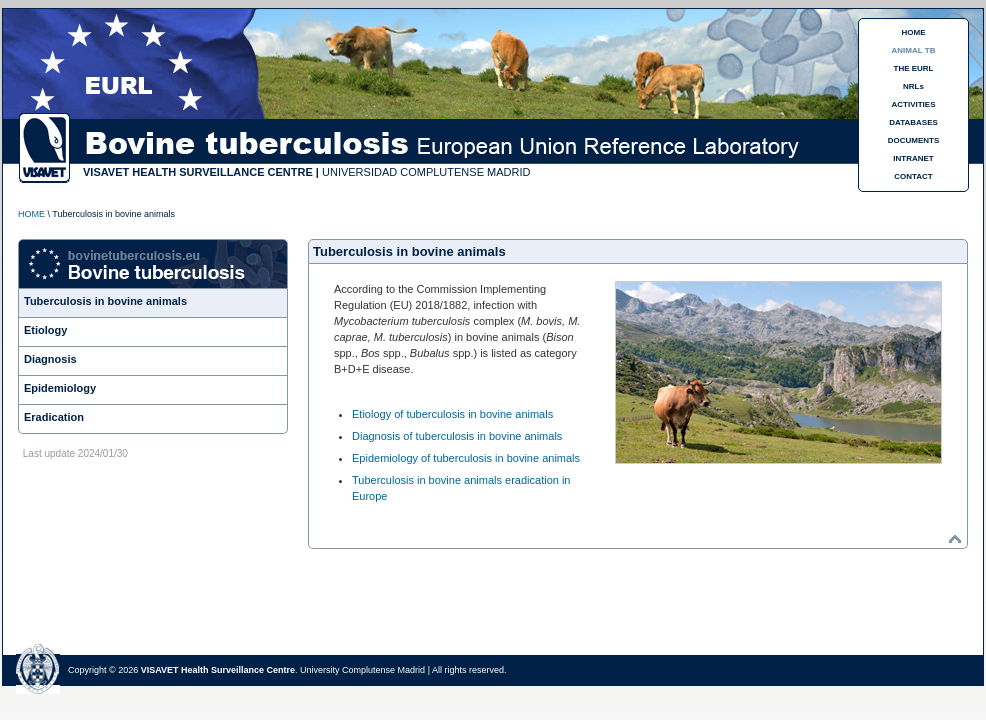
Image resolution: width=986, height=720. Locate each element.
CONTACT (913, 176)
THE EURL (914, 68)
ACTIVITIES (913, 104)
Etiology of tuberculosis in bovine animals (452, 414)
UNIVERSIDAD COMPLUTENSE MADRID (426, 172)
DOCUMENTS (914, 140)
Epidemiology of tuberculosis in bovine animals (466, 458)
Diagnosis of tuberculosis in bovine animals (457, 436)
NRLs (913, 86)
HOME (914, 32)
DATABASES (913, 122)
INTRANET (913, 158)
